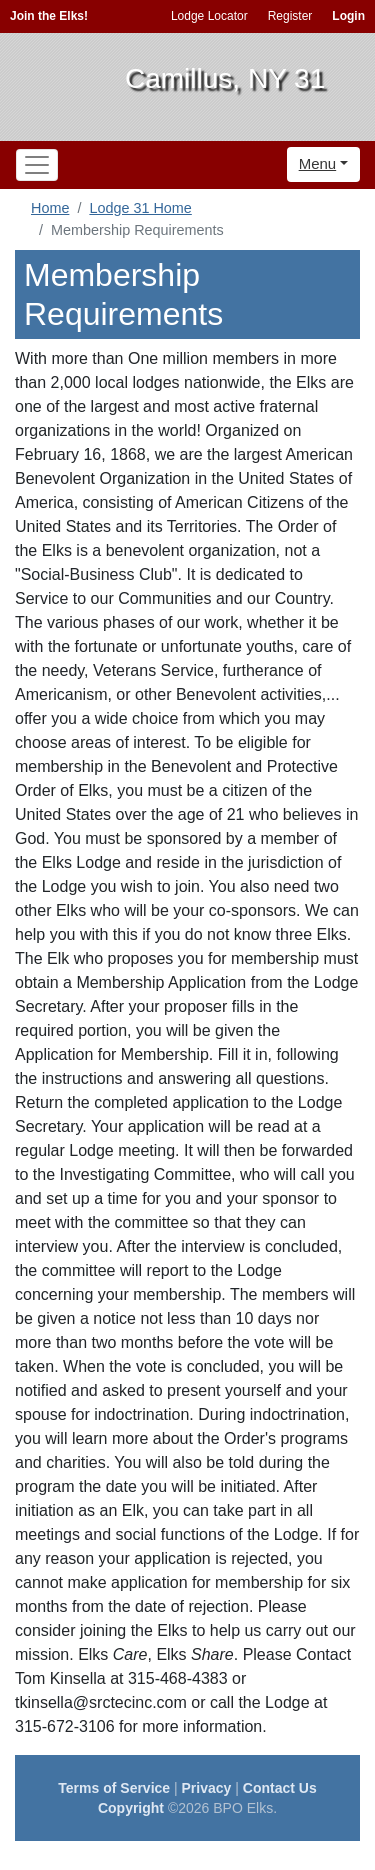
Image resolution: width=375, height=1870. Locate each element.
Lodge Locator (209, 16)
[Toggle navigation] (37, 165)
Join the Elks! (49, 16)
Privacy (207, 1788)
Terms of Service (114, 1788)
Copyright (131, 1808)
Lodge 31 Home (140, 208)
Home (50, 208)
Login (348, 16)
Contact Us (280, 1788)
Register (290, 16)
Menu (318, 163)
